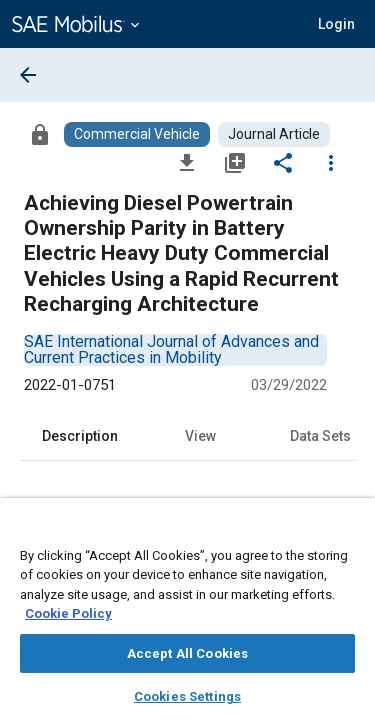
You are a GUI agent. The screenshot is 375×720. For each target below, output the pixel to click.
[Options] (331, 162)
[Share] (283, 162)
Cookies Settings (187, 696)
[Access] (40, 134)
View (200, 436)
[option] (171, 349)
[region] (187, 615)
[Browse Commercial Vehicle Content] (137, 134)
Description (80, 436)
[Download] (187, 162)
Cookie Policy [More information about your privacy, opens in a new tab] (68, 613)
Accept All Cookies (187, 653)
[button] (336, 24)
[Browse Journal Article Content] (274, 134)
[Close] (349, 532)
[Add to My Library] (235, 162)
